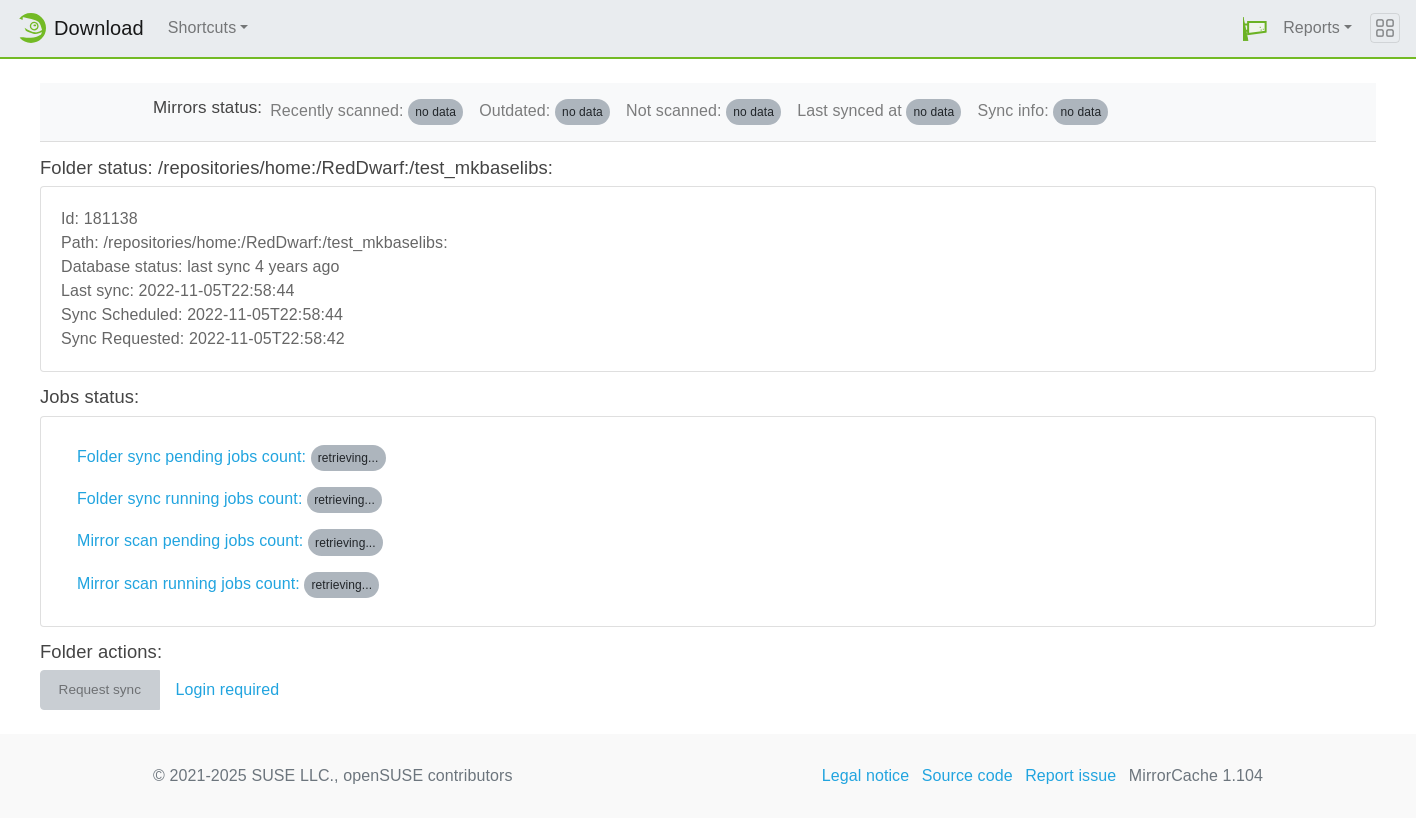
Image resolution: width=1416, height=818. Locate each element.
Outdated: (544, 112)
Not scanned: (703, 112)
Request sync (100, 689)
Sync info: (1042, 112)
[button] (1255, 28)
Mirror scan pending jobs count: (230, 542)
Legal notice (866, 775)
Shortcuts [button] (202, 27)
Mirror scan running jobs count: (228, 585)
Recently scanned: (366, 112)
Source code (967, 775)
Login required (228, 689)
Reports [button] (1311, 27)
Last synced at (879, 112)
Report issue (1070, 775)
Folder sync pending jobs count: (231, 458)
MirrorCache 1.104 (1196, 775)
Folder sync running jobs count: (229, 500)
